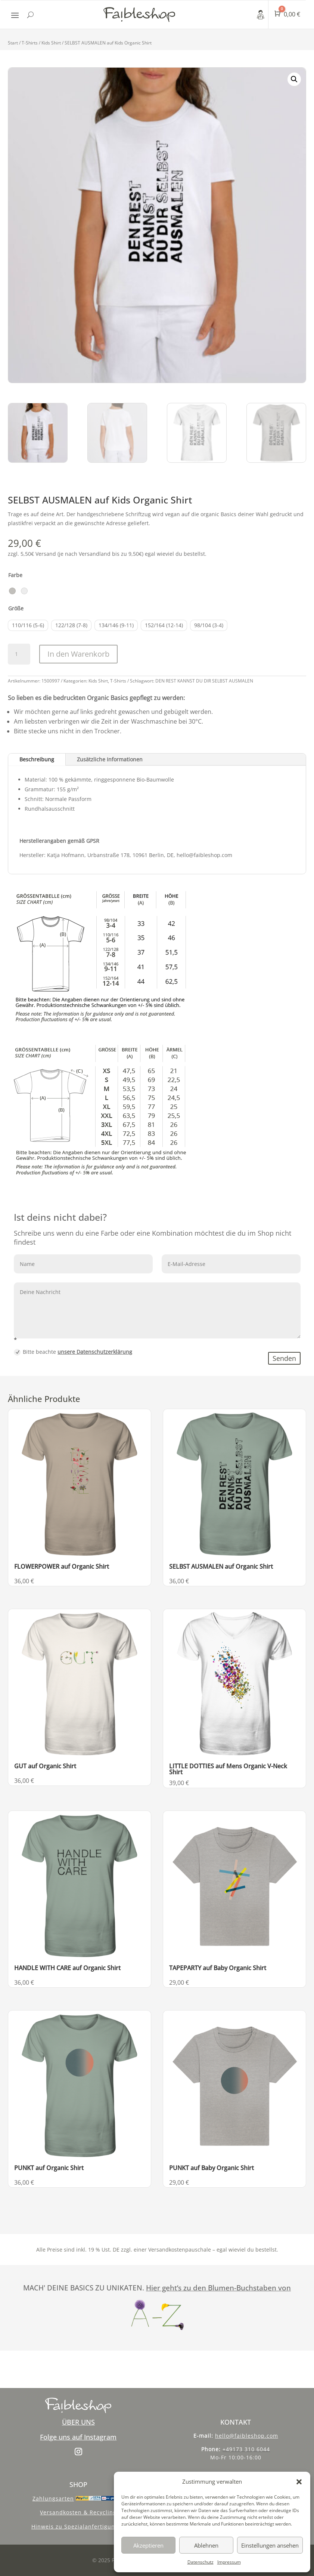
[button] (299, 2482)
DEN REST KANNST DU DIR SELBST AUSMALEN (204, 681)
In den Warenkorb (78, 654)
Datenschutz (200, 2562)
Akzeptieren (148, 2545)
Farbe (15, 575)
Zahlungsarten (53, 2498)
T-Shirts (30, 43)
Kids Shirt (51, 43)
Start (13, 43)
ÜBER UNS (78, 2422)
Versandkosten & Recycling (78, 2512)
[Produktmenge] (19, 654)
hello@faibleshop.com (246, 2435)
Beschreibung (36, 759)
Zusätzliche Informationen (110, 759)
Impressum (229, 2562)
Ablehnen (206, 2545)
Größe (16, 608)
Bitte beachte (73, 1352)
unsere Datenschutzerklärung (94, 1351)
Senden (284, 1358)
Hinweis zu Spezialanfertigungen (78, 2526)
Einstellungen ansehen (270, 2545)
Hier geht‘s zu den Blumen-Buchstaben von (218, 2288)
